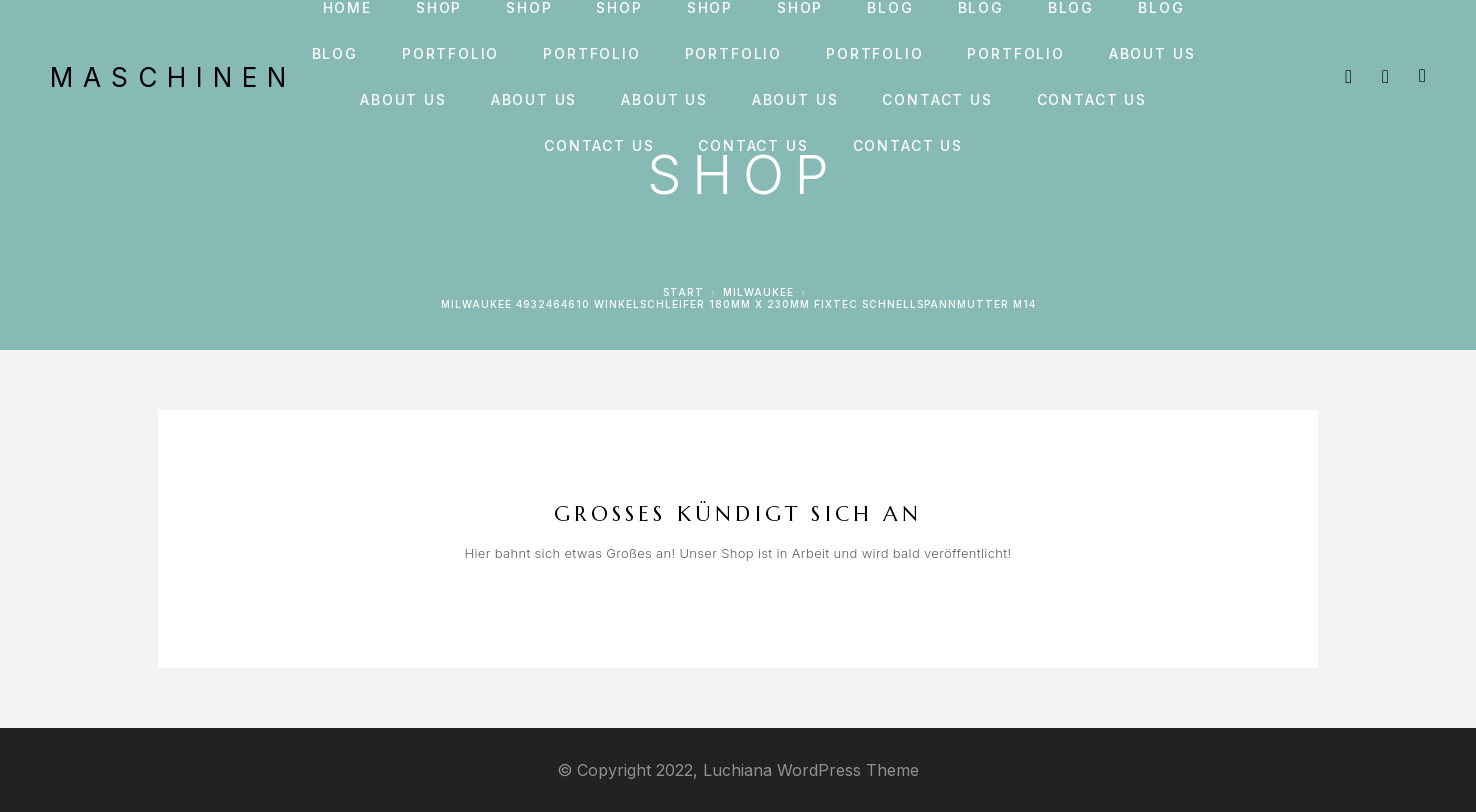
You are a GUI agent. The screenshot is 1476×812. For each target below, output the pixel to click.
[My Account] (1385, 76)
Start (683, 292)
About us (1152, 54)
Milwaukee (758, 292)
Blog (890, 8)
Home (347, 8)
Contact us (937, 100)
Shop (439, 8)
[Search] (1348, 76)
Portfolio (450, 54)
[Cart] (1422, 75)
